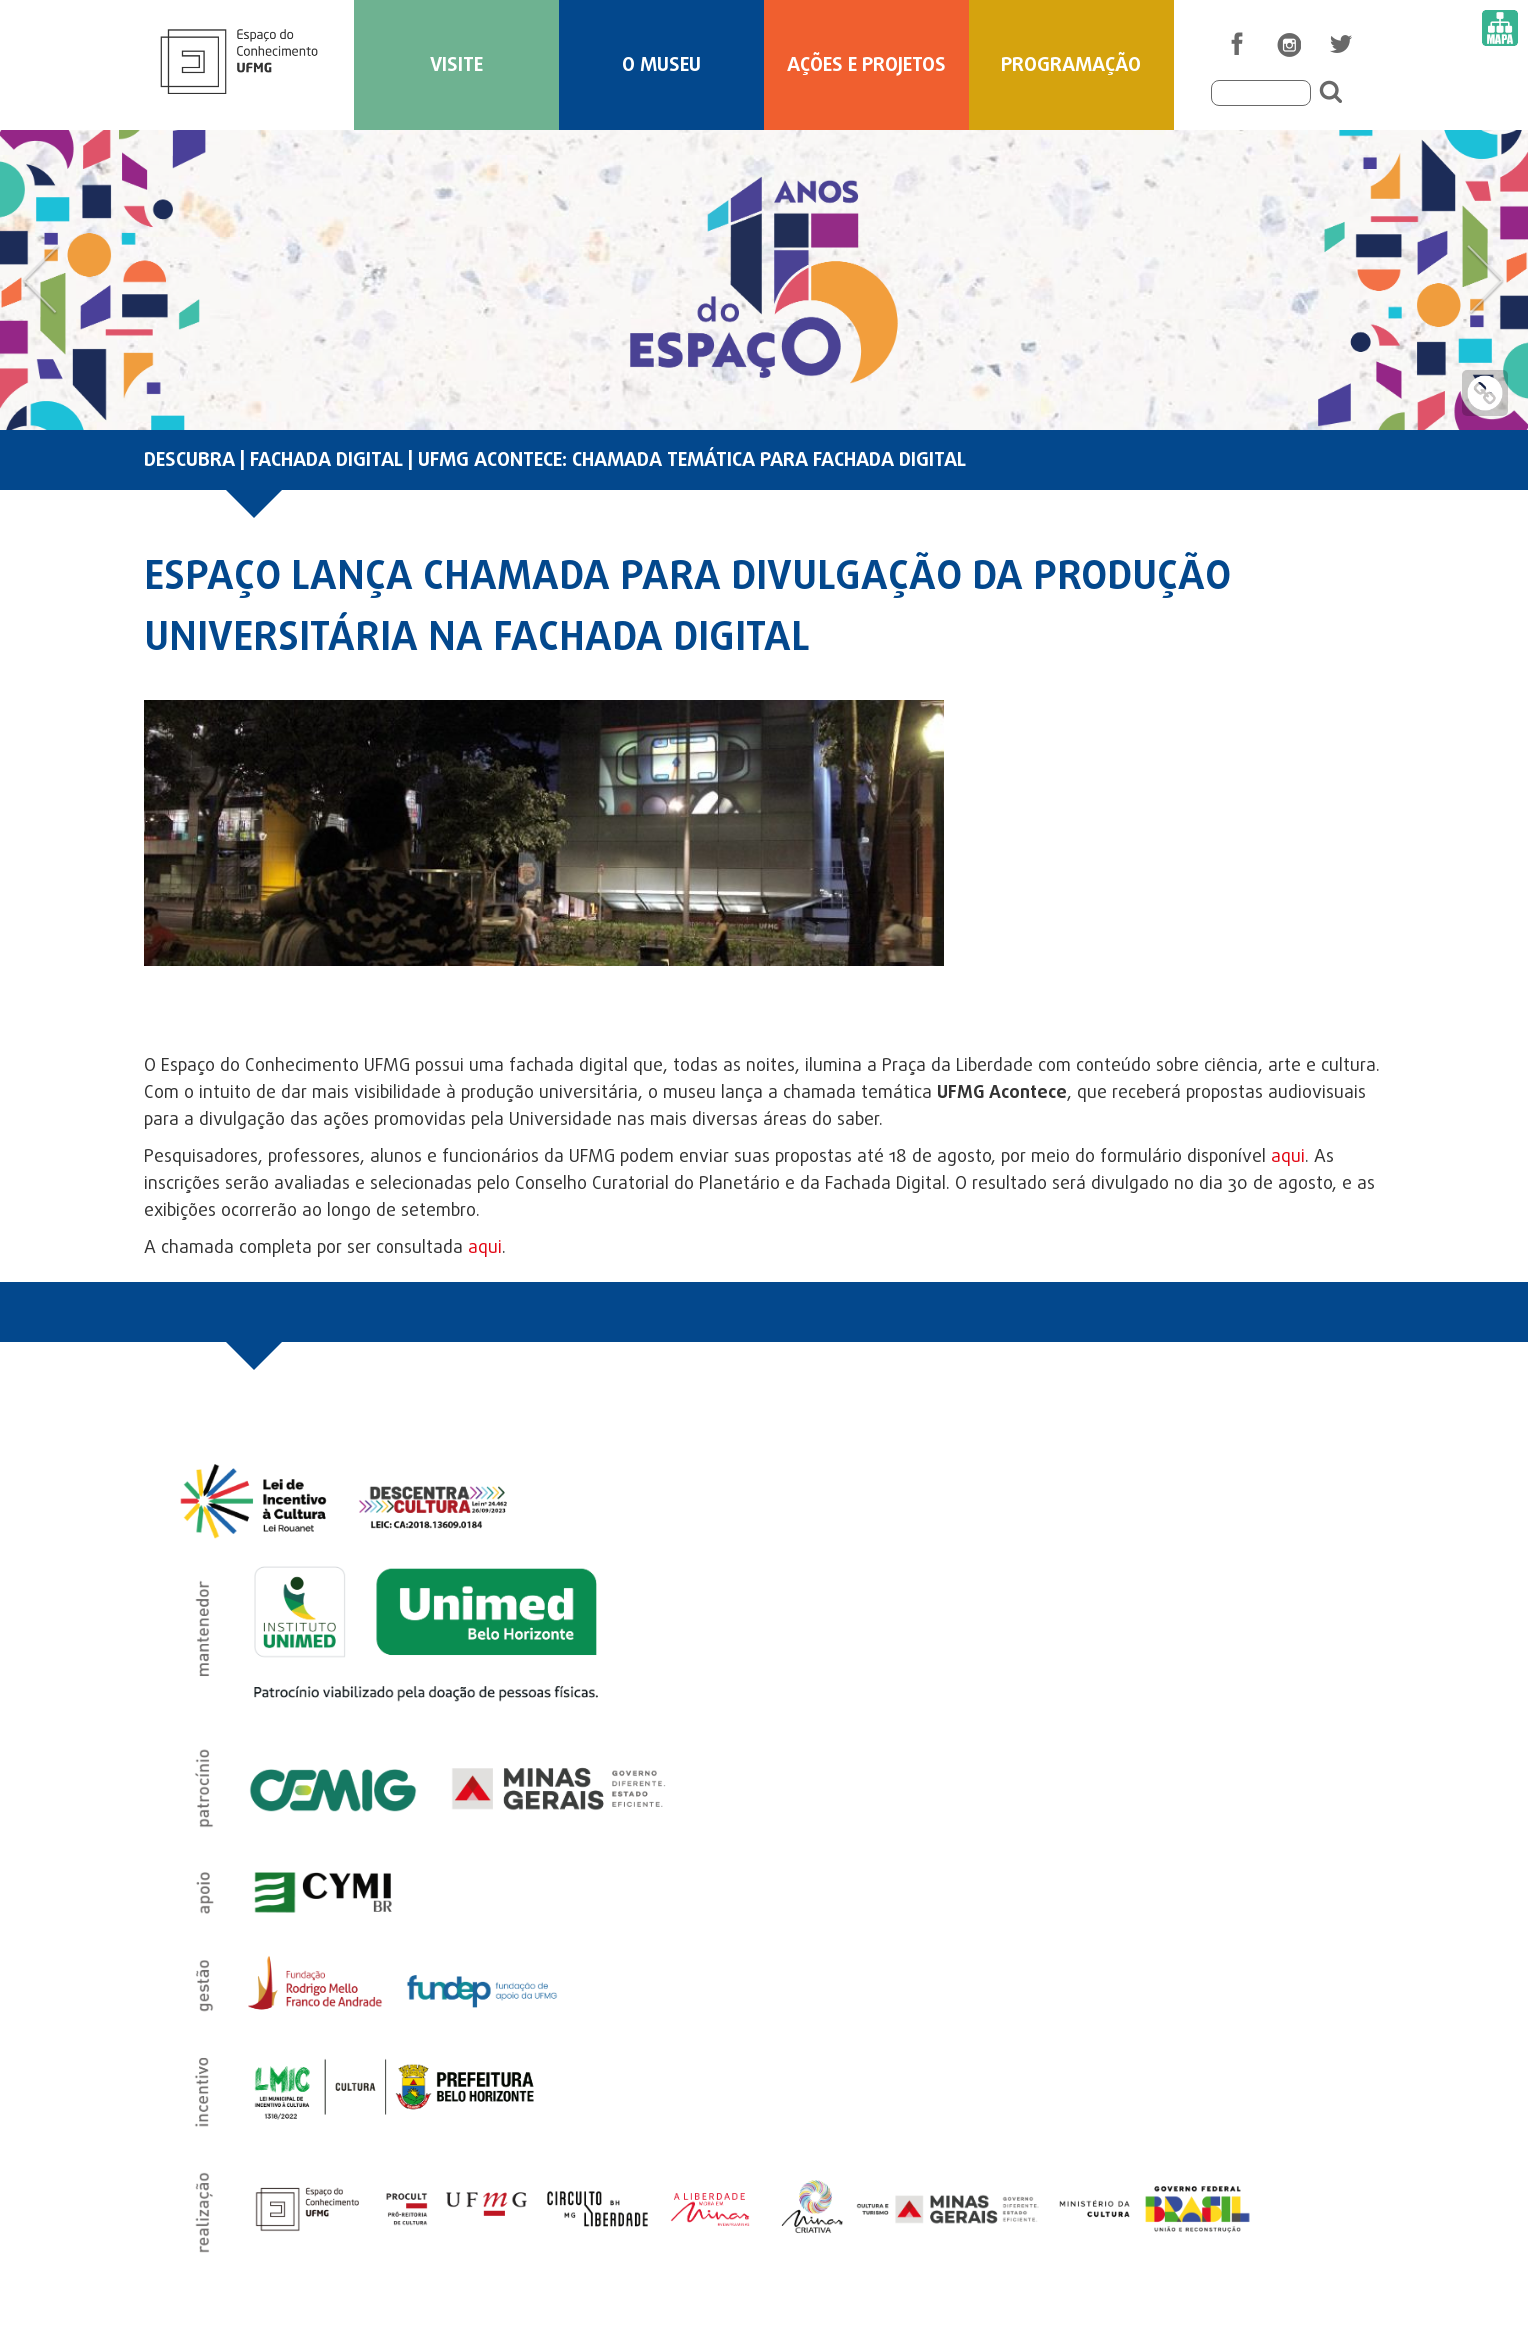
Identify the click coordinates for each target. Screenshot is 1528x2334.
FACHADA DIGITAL (326, 460)
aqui (1288, 1157)
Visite (456, 65)
